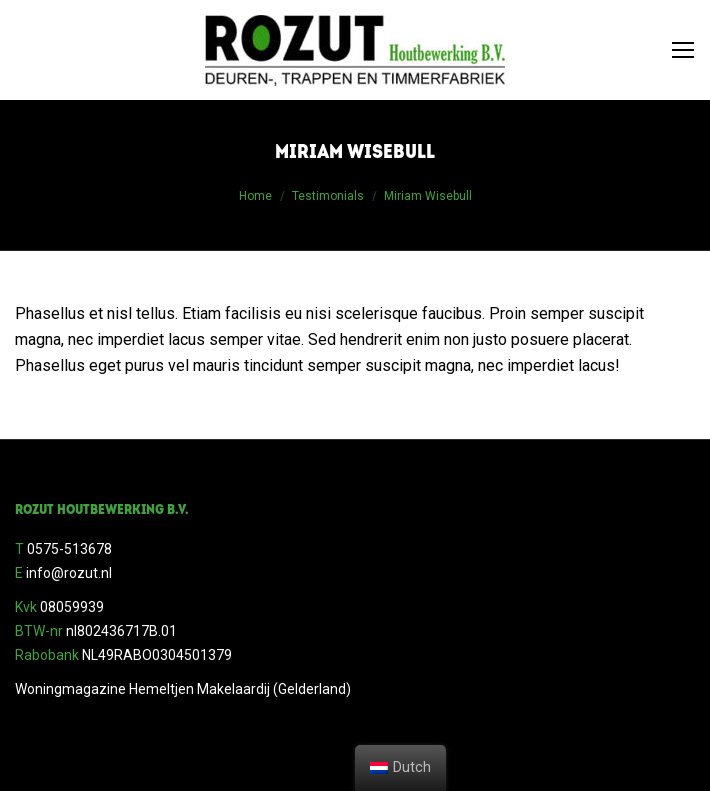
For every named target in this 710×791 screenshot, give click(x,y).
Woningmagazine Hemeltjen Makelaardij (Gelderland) (183, 689)
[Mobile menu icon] (683, 50)
